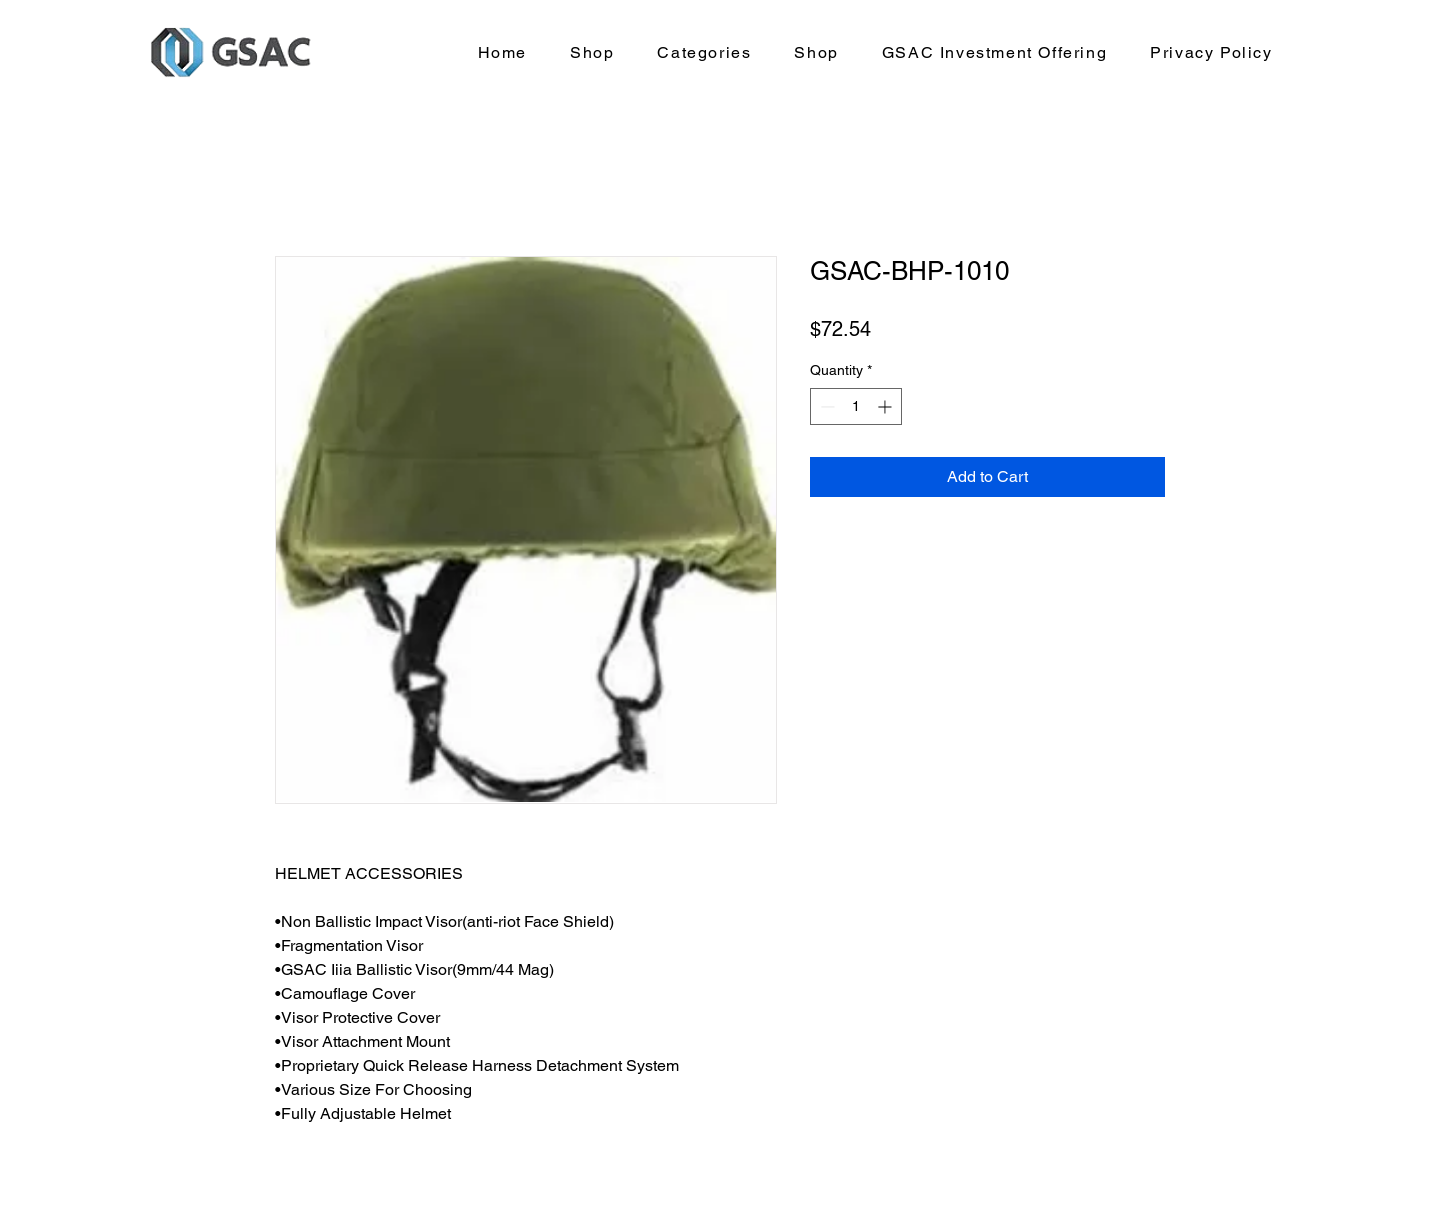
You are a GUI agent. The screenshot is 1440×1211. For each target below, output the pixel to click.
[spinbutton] (856, 406)
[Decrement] (825, 406)
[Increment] (886, 406)
